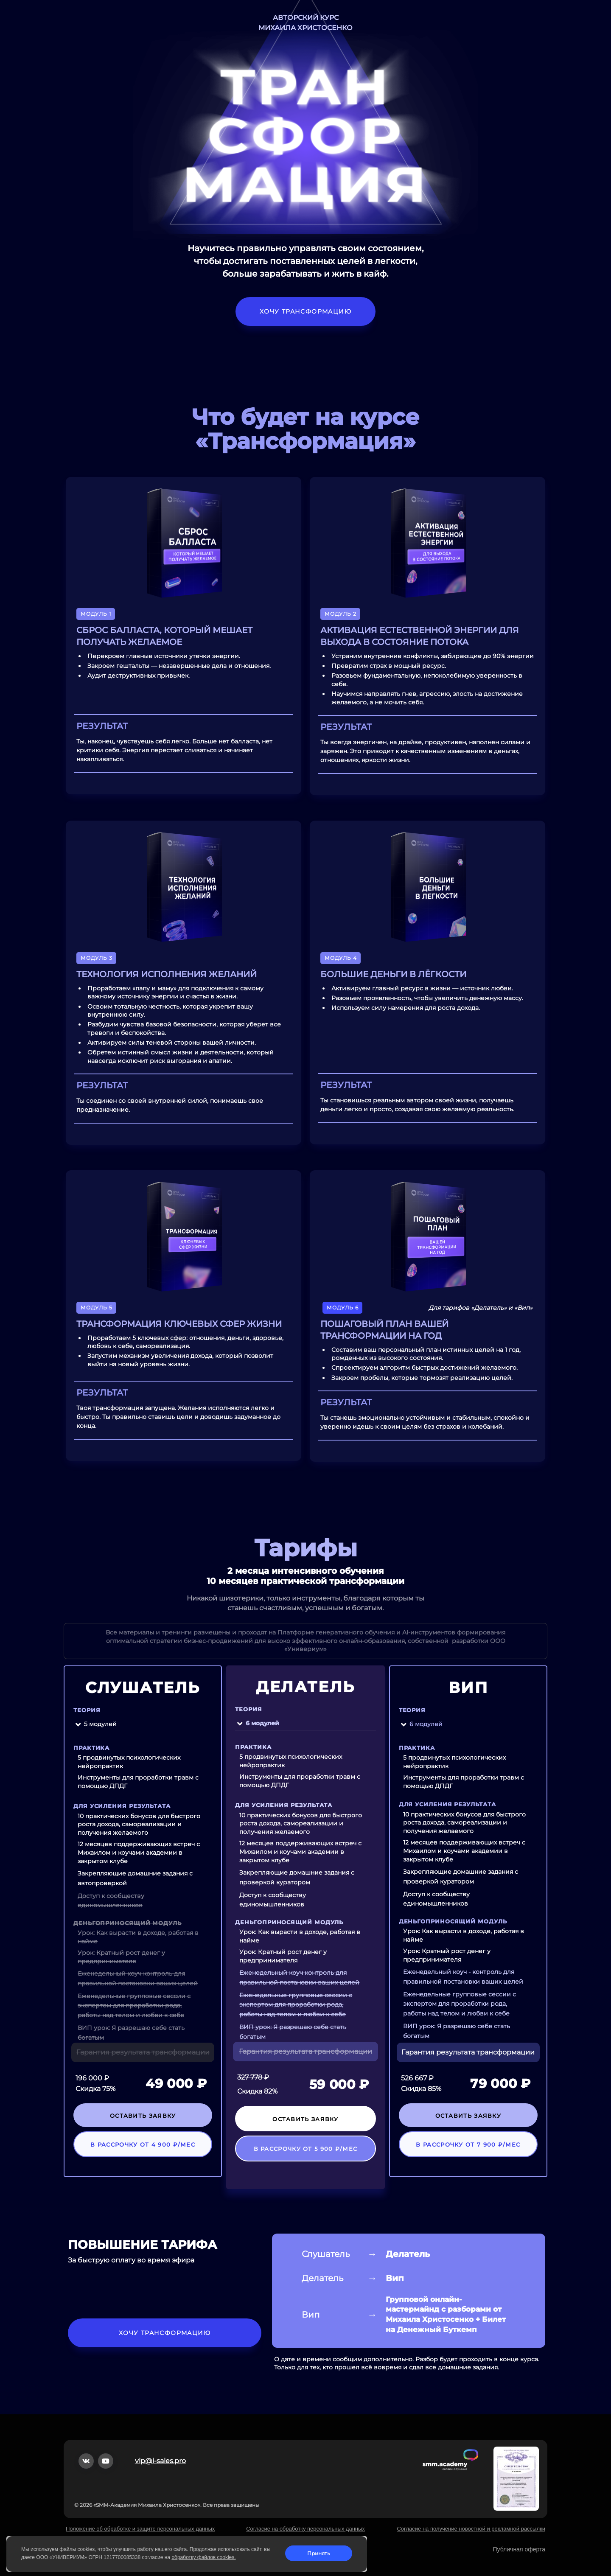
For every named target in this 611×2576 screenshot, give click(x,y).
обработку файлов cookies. (203, 2557)
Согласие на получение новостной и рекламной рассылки (471, 2529)
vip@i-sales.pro (160, 2461)
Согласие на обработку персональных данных (305, 2529)
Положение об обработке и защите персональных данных (140, 2529)
